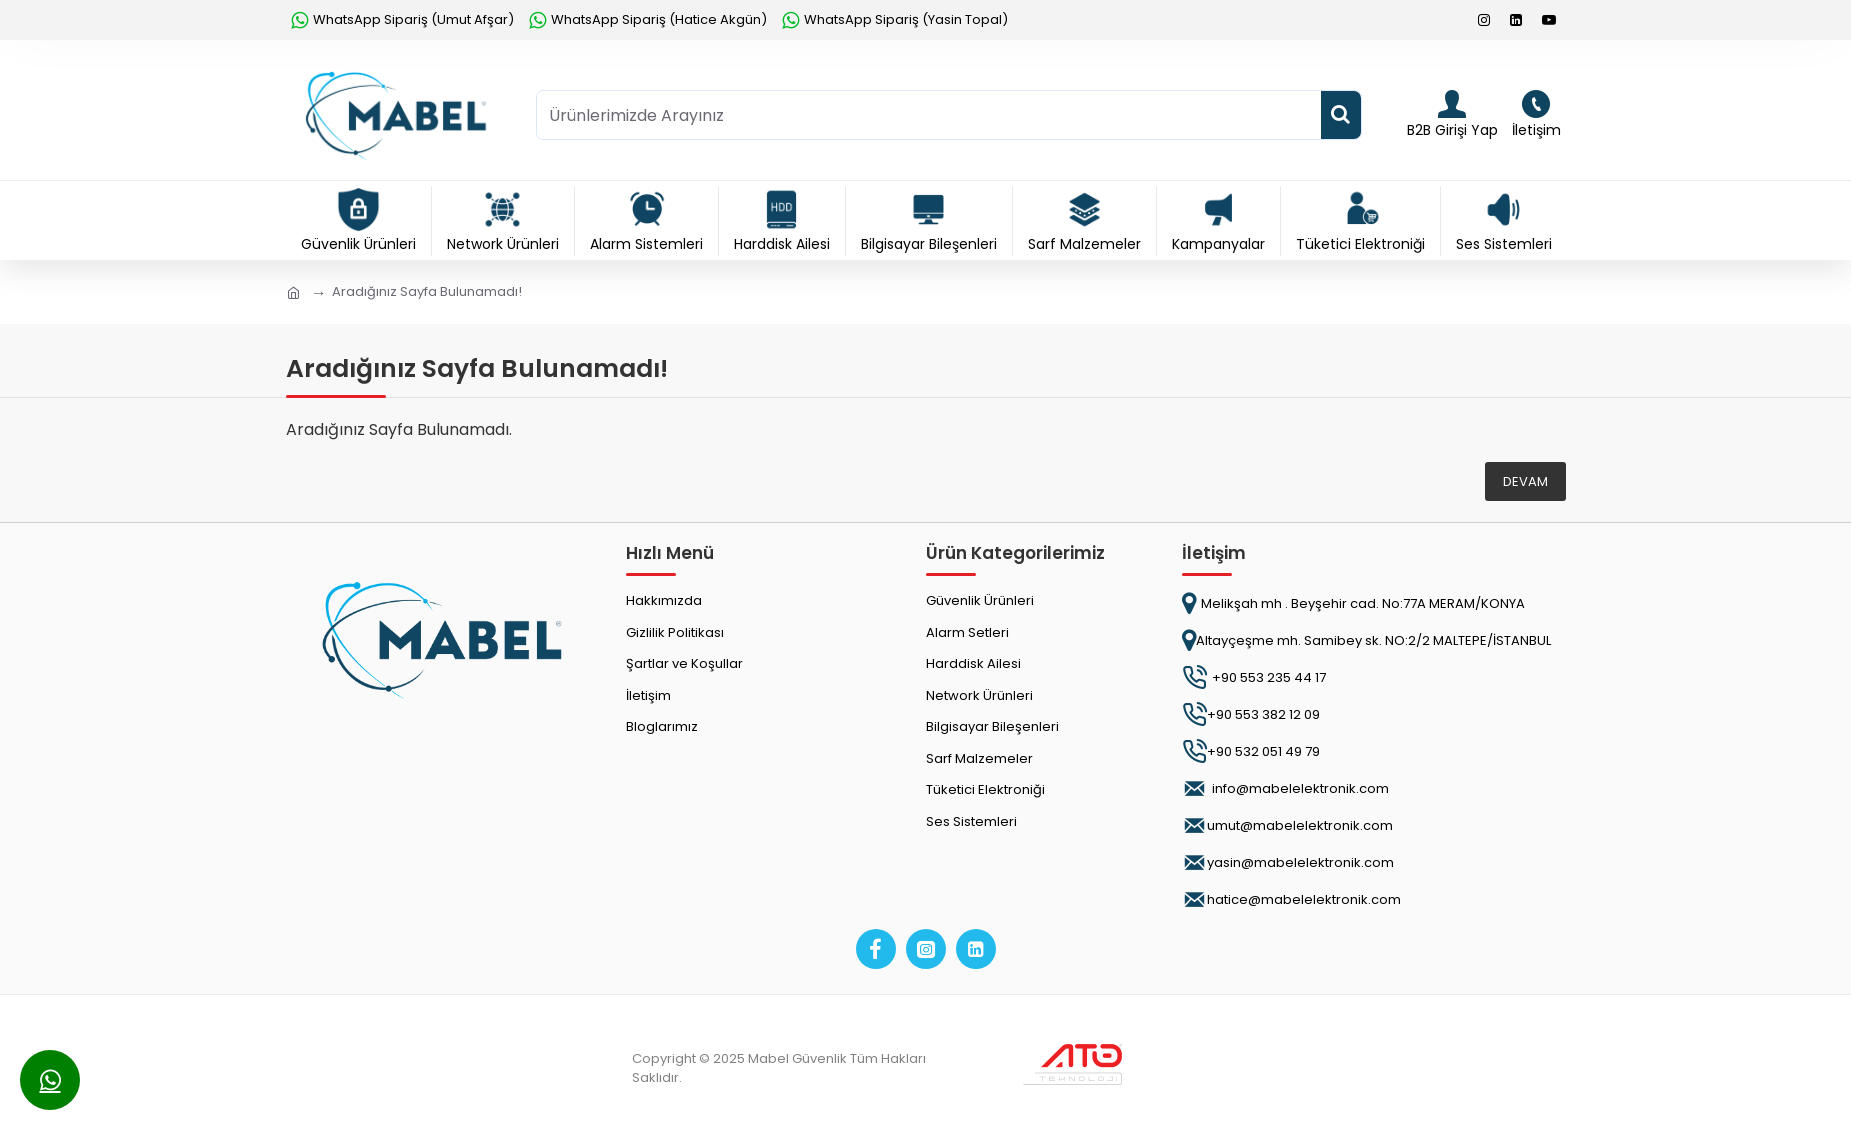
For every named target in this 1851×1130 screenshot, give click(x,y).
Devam (1525, 481)
